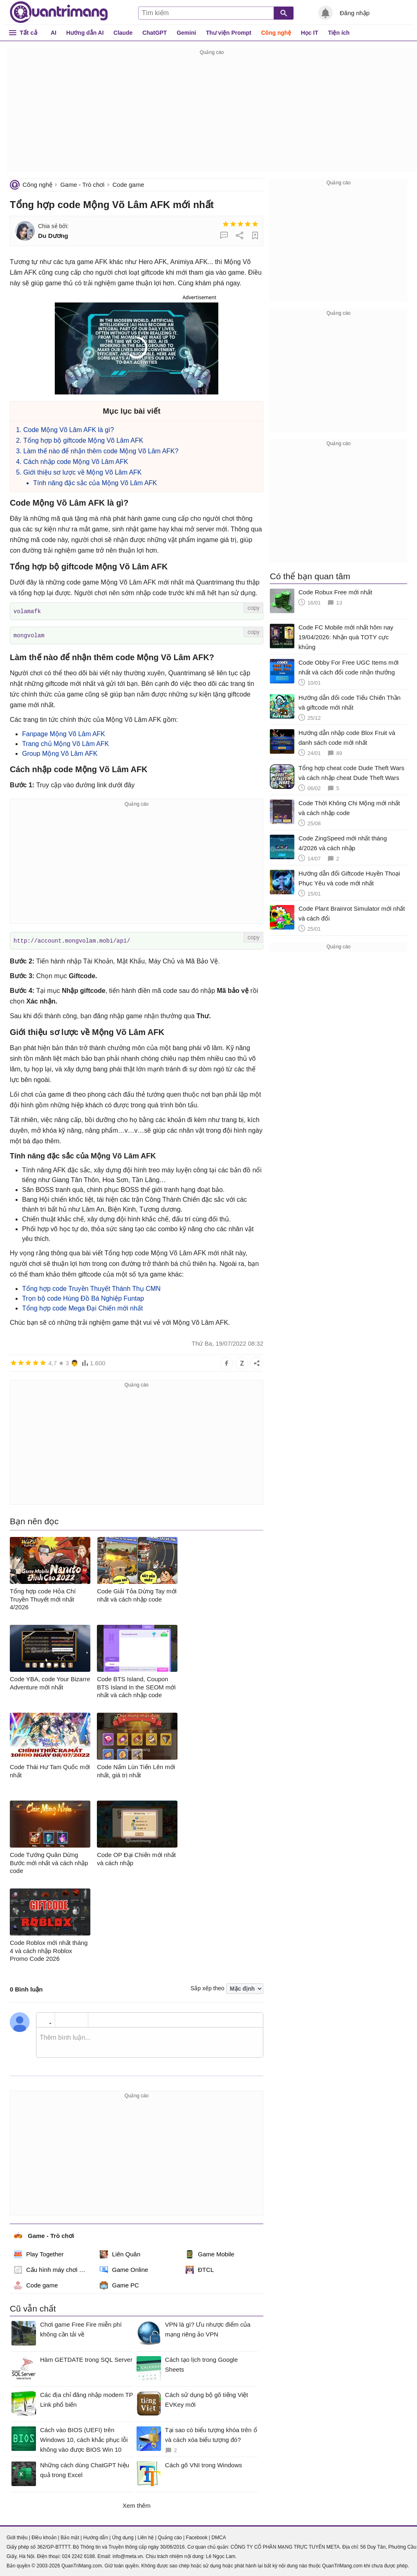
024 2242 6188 (78, 2555)
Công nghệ (276, 32)
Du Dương (53, 235)
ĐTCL (200, 2269)
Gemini (186, 32)
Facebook (197, 2536)
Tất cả (28, 32)
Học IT (309, 32)
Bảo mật (70, 2536)
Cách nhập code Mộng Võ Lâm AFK (75, 461)
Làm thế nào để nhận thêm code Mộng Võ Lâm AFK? (100, 451)
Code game (128, 184)
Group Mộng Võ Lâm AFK (59, 752)
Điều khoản (43, 2536)
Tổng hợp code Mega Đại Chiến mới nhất (82, 1307)
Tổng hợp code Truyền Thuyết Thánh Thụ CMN (91, 1287)
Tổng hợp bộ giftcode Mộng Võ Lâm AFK (83, 440)
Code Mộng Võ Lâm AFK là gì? (68, 429)
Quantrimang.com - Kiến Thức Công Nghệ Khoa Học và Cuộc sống (59, 12)
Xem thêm (136, 2504)
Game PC (119, 2284)
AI (53, 32)
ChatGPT (154, 32)
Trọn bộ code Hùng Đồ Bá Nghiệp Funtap (83, 1297)
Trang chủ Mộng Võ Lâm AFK (65, 742)
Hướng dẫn (95, 2536)
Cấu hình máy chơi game (53, 2269)
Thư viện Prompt (228, 32)
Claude (123, 32)
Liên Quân (120, 2253)
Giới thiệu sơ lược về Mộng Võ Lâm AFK (82, 472)
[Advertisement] (212, 114)
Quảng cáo (170, 2536)
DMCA (218, 2536)
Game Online (124, 2269)
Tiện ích (339, 32)
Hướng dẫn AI (85, 32)
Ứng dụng (123, 2536)
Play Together (38, 2253)
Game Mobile (210, 2253)
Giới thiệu (17, 2536)
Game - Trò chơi (82, 184)
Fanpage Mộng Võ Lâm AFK (63, 733)
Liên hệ (145, 2536)
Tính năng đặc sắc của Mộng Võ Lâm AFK (95, 482)
